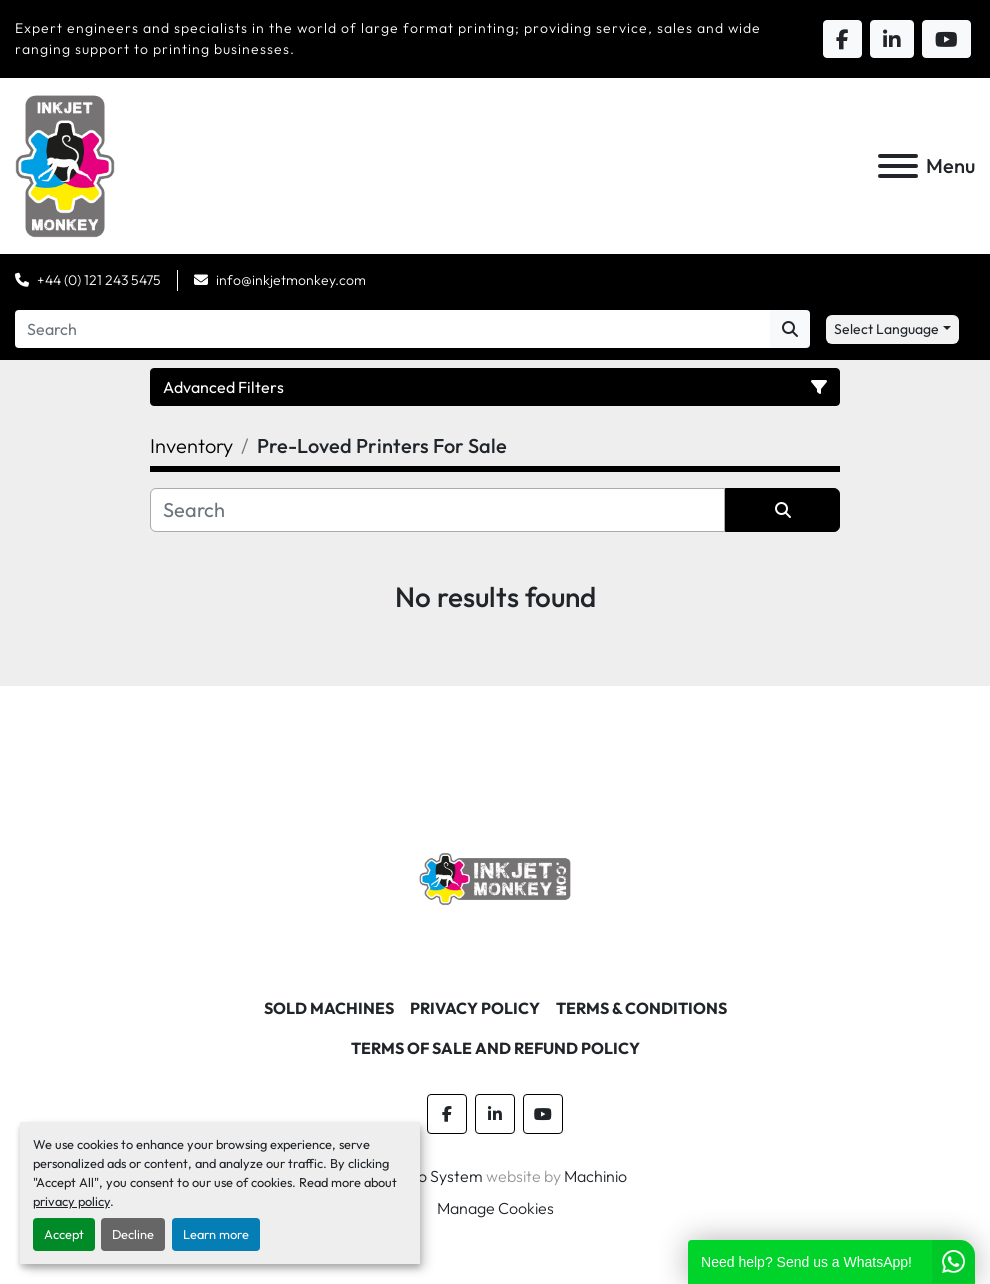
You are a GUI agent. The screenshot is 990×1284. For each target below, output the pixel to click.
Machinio (595, 1176)
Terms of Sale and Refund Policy (495, 1048)
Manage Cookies (495, 1208)
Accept (64, 1234)
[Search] (392, 329)
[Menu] (898, 166)
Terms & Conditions (641, 1008)
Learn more (216, 1234)
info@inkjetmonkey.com (291, 280)
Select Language (886, 329)
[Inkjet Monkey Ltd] (495, 877)
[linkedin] (495, 1114)
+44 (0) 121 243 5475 (99, 280)
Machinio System (423, 1176)
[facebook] (447, 1114)
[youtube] (543, 1114)
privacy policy (71, 1201)
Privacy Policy (475, 1008)
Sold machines (329, 1008)
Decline (133, 1234)
